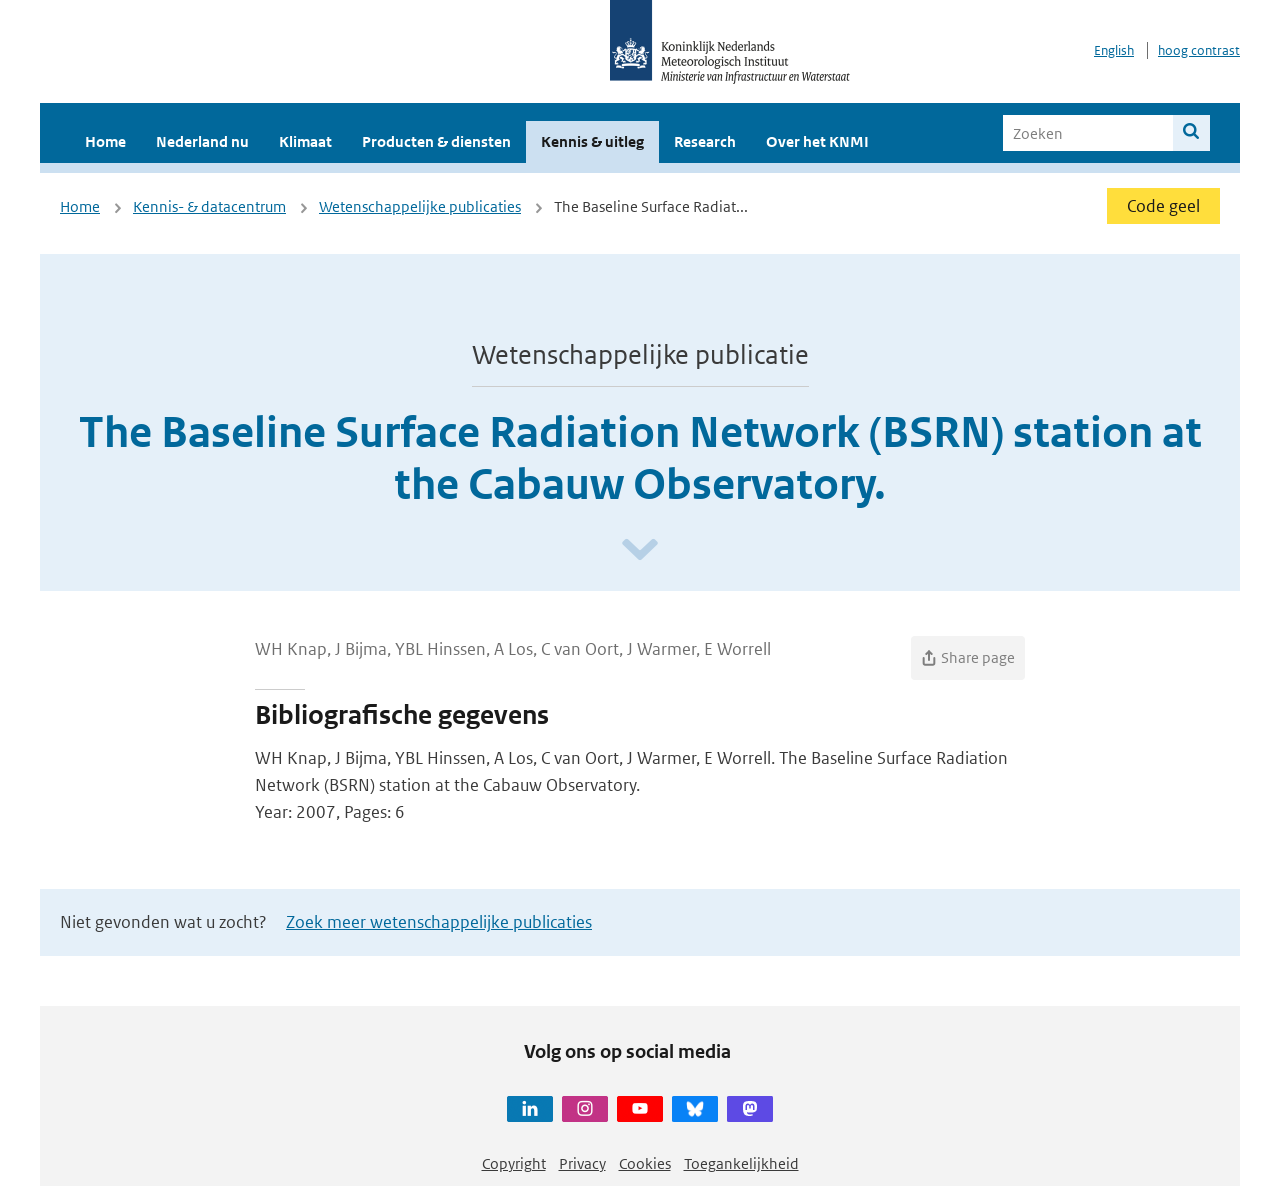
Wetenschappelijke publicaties (420, 206)
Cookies (645, 1163)
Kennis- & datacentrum (209, 206)
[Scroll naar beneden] (640, 550)
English (1114, 50)
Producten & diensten (436, 141)
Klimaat (305, 141)
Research (705, 141)
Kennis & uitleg (592, 141)
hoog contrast (1199, 50)
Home (105, 141)
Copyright (514, 1163)
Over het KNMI (817, 141)
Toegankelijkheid (741, 1163)
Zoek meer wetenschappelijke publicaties (439, 922)
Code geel (1163, 206)
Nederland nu (202, 141)
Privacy (582, 1163)
